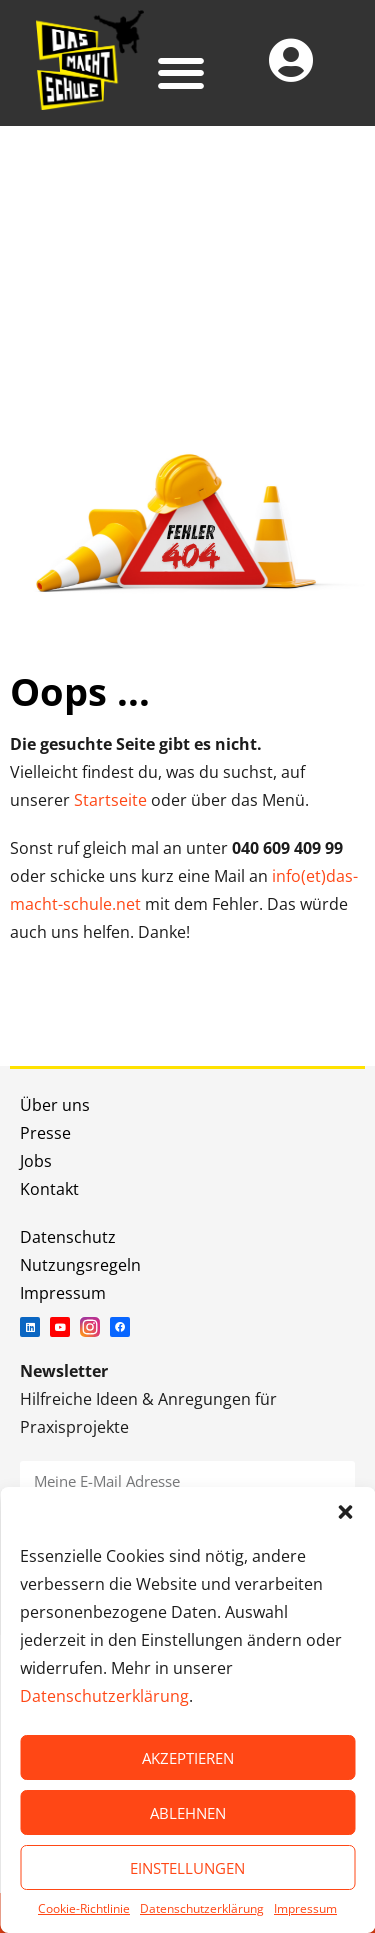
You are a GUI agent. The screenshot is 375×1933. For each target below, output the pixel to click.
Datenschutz (68, 1237)
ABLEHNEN (188, 1813)
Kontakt (49, 1189)
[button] (345, 1512)
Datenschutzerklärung (104, 1696)
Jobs (36, 1161)
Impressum (305, 1908)
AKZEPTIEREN (188, 1758)
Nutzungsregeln (80, 1265)
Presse (45, 1133)
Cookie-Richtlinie (84, 1908)
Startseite (110, 800)
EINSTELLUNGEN (187, 1868)
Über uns (55, 1105)
